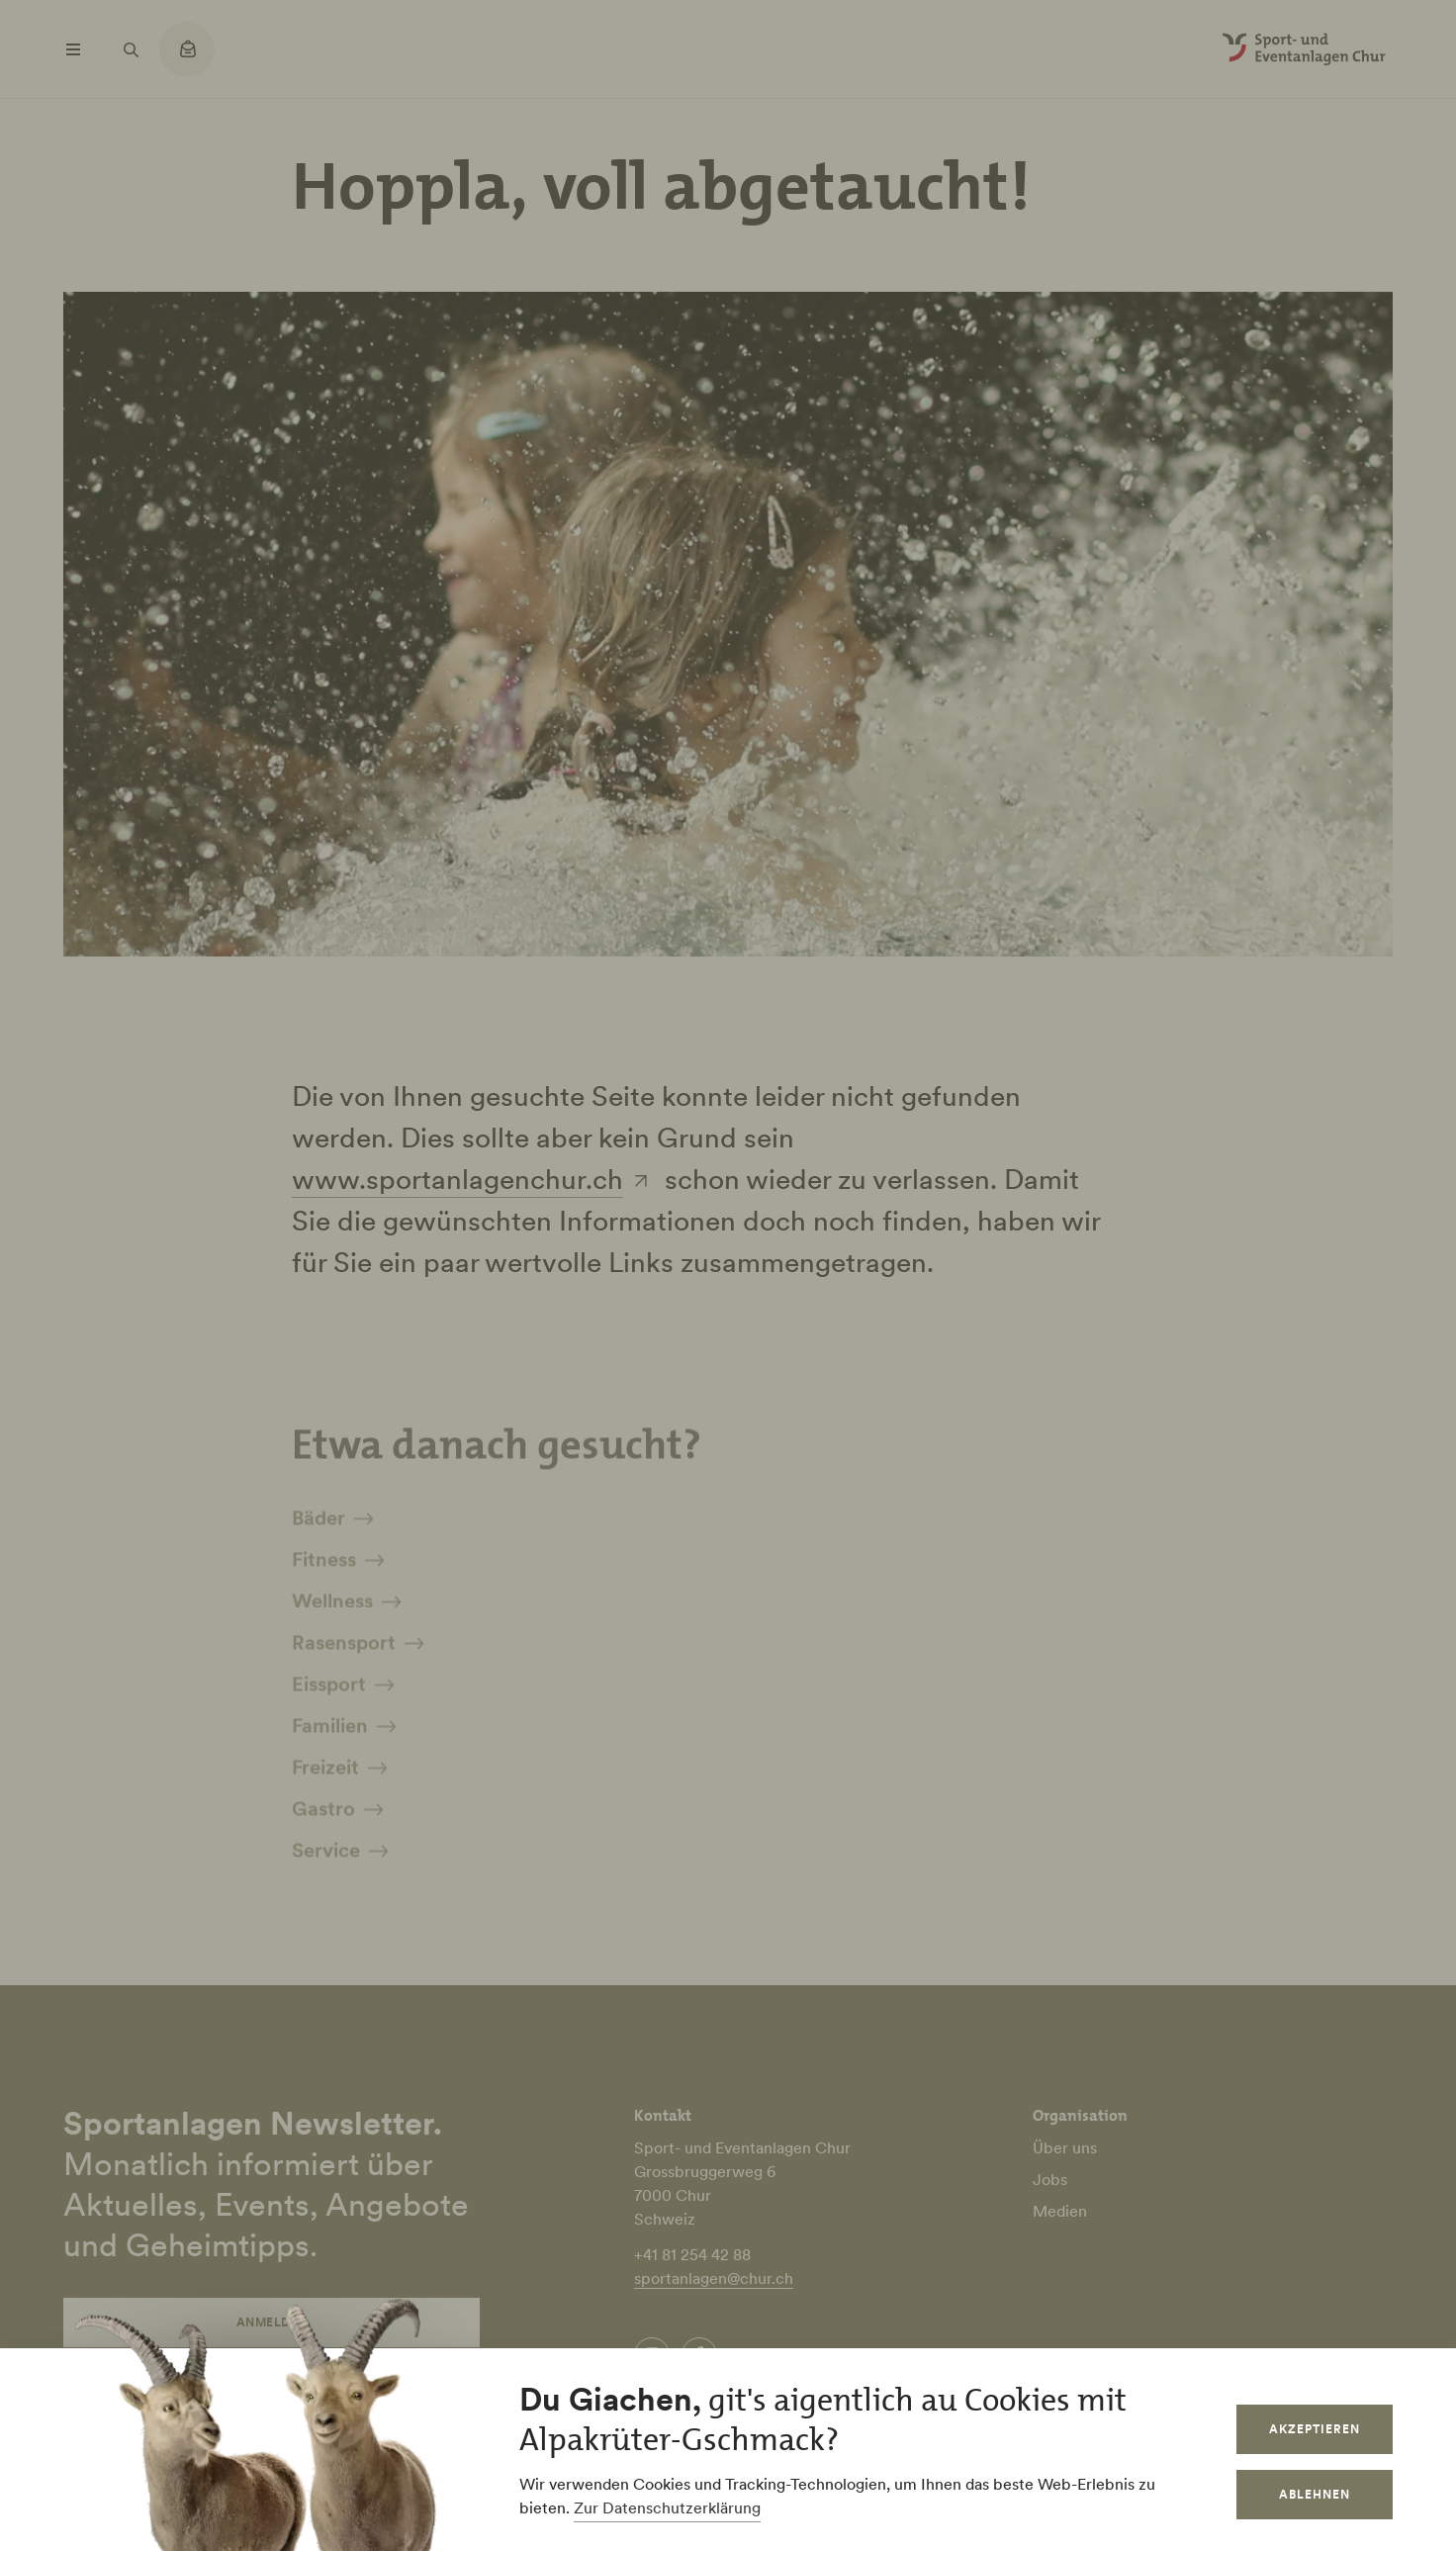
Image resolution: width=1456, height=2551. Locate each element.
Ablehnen (1314, 2494)
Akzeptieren (1314, 2428)
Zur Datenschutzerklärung (667, 2507)
